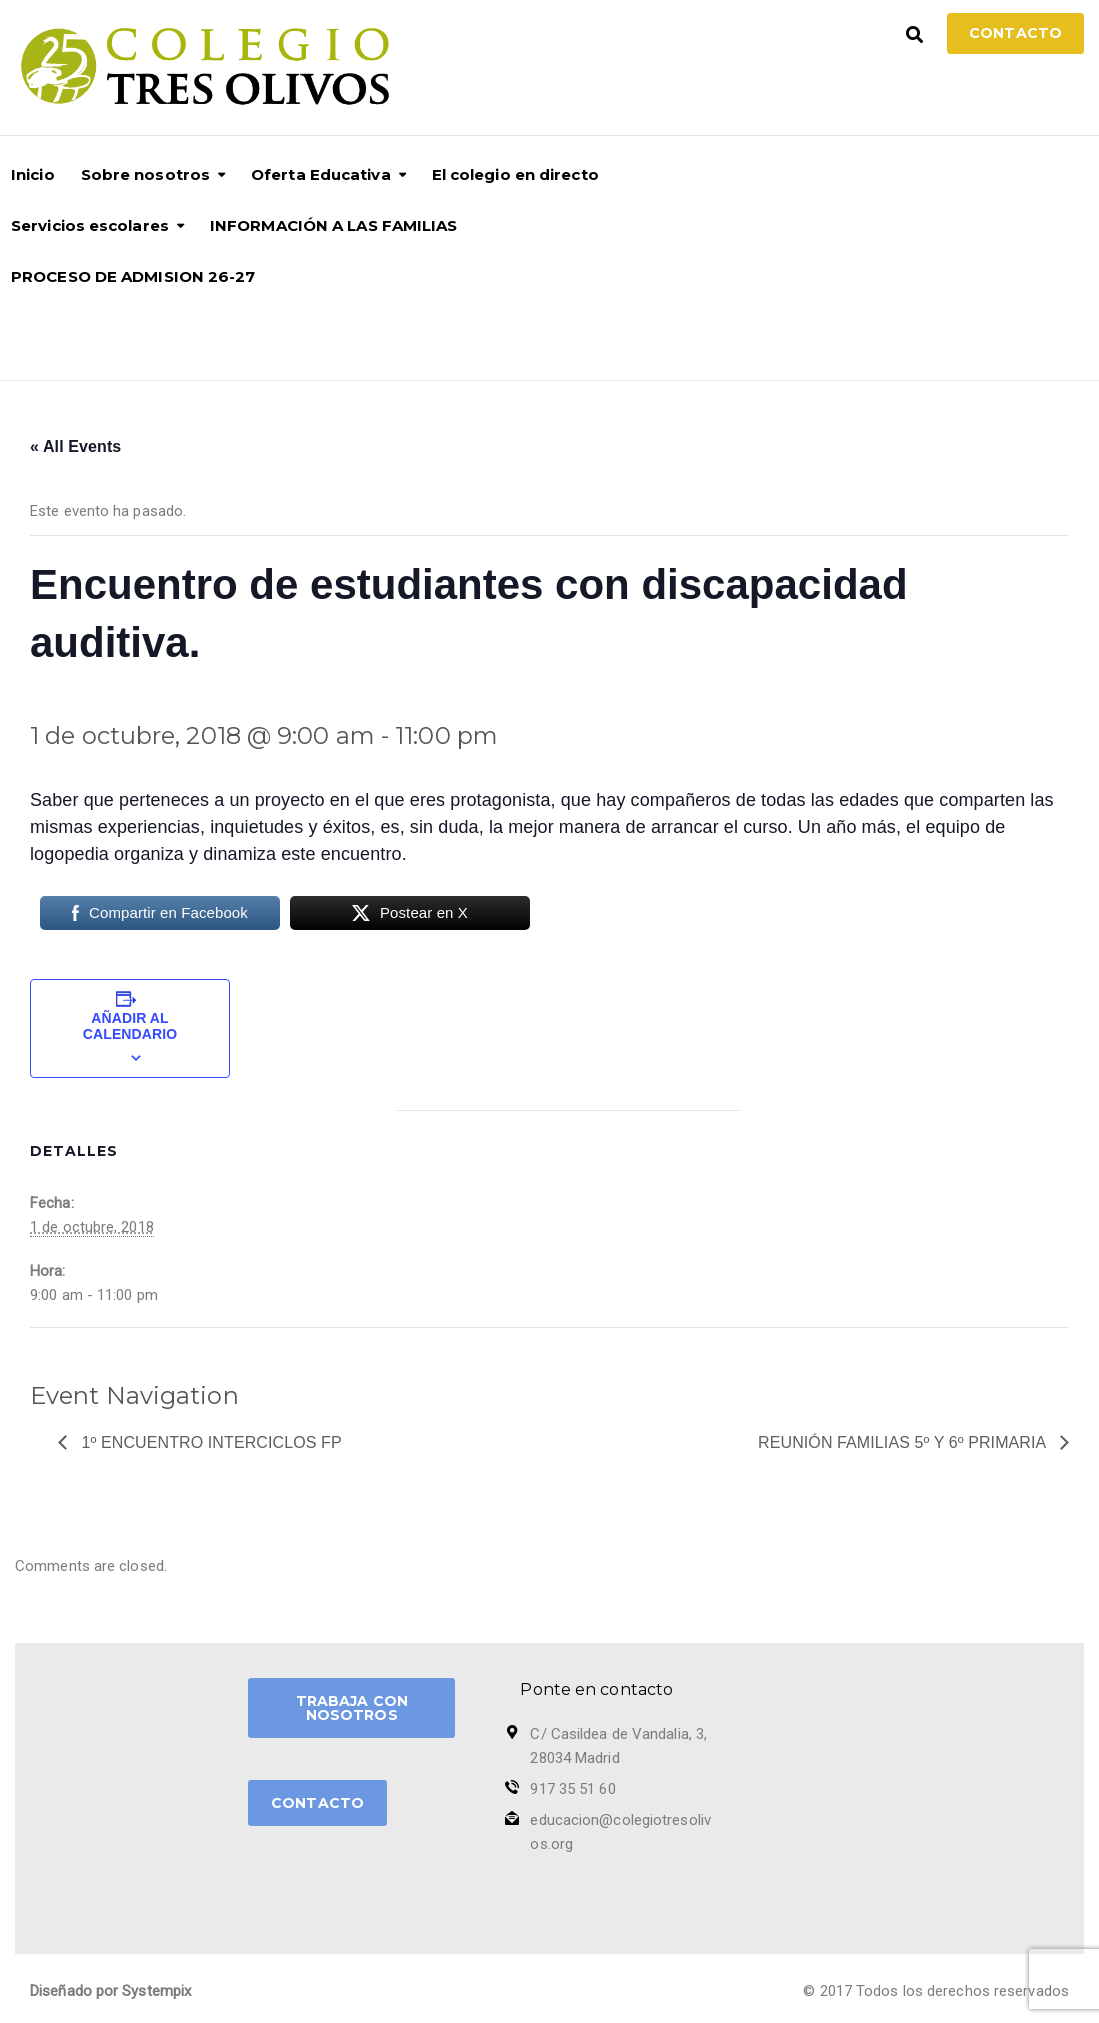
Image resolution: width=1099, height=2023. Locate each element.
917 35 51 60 (572, 1789)
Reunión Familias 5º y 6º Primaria (904, 1442)
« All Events (75, 446)
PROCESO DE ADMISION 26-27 (133, 276)
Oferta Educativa (321, 174)
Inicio (33, 174)
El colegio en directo (515, 174)
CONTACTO (317, 1803)
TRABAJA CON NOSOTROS (352, 1708)
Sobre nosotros (145, 174)
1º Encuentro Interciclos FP (209, 1442)
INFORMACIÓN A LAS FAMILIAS (334, 225)
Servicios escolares (90, 225)
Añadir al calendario (130, 1026)
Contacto (1015, 33)
